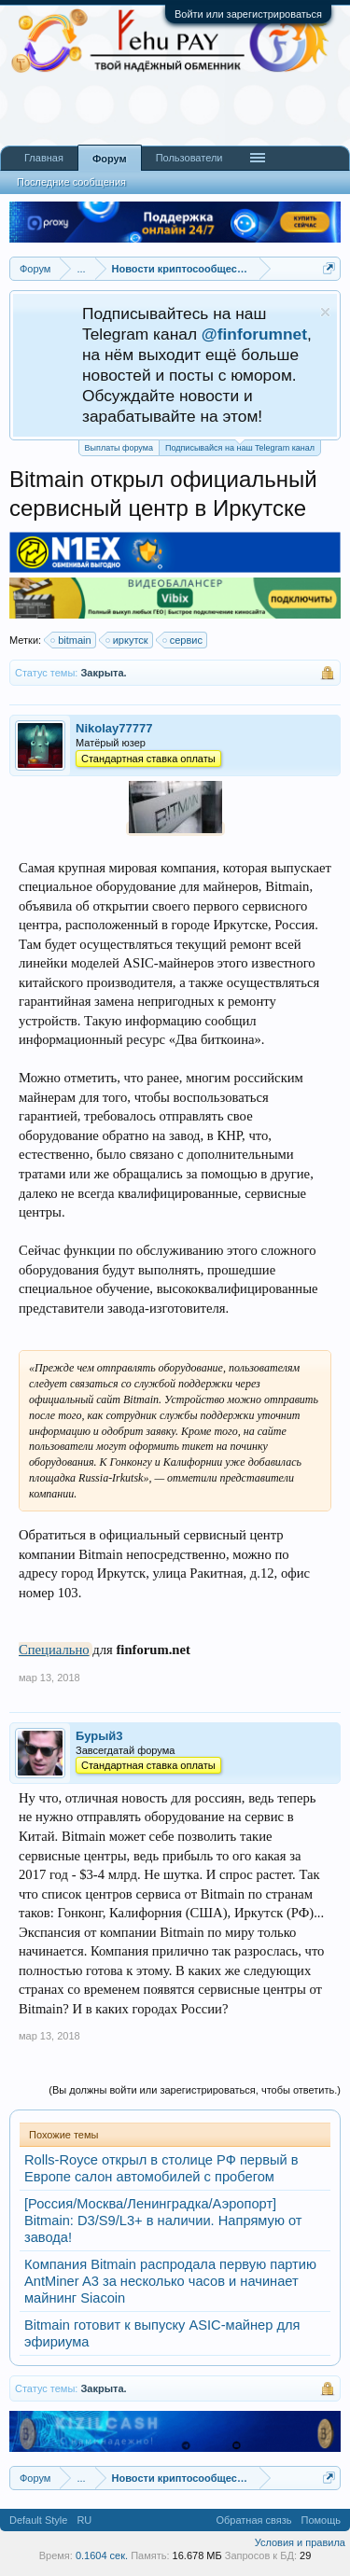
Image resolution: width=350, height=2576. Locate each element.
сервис (183, 640)
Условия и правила (300, 2542)
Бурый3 (99, 1736)
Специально (54, 1649)
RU (84, 2520)
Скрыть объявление (325, 312)
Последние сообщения (71, 182)
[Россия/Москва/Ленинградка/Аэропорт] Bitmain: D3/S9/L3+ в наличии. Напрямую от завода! (163, 2220)
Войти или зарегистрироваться (248, 14)
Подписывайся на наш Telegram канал (240, 446)
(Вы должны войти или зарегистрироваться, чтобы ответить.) (195, 2090)
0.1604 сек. (102, 2555)
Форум (109, 158)
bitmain (71, 640)
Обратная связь (253, 2520)
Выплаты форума (119, 448)
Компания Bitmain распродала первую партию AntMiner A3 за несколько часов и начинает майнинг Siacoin (170, 2281)
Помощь (321, 2520)
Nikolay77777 (114, 728)
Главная (43, 157)
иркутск (127, 640)
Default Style (38, 2520)
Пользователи (189, 157)
